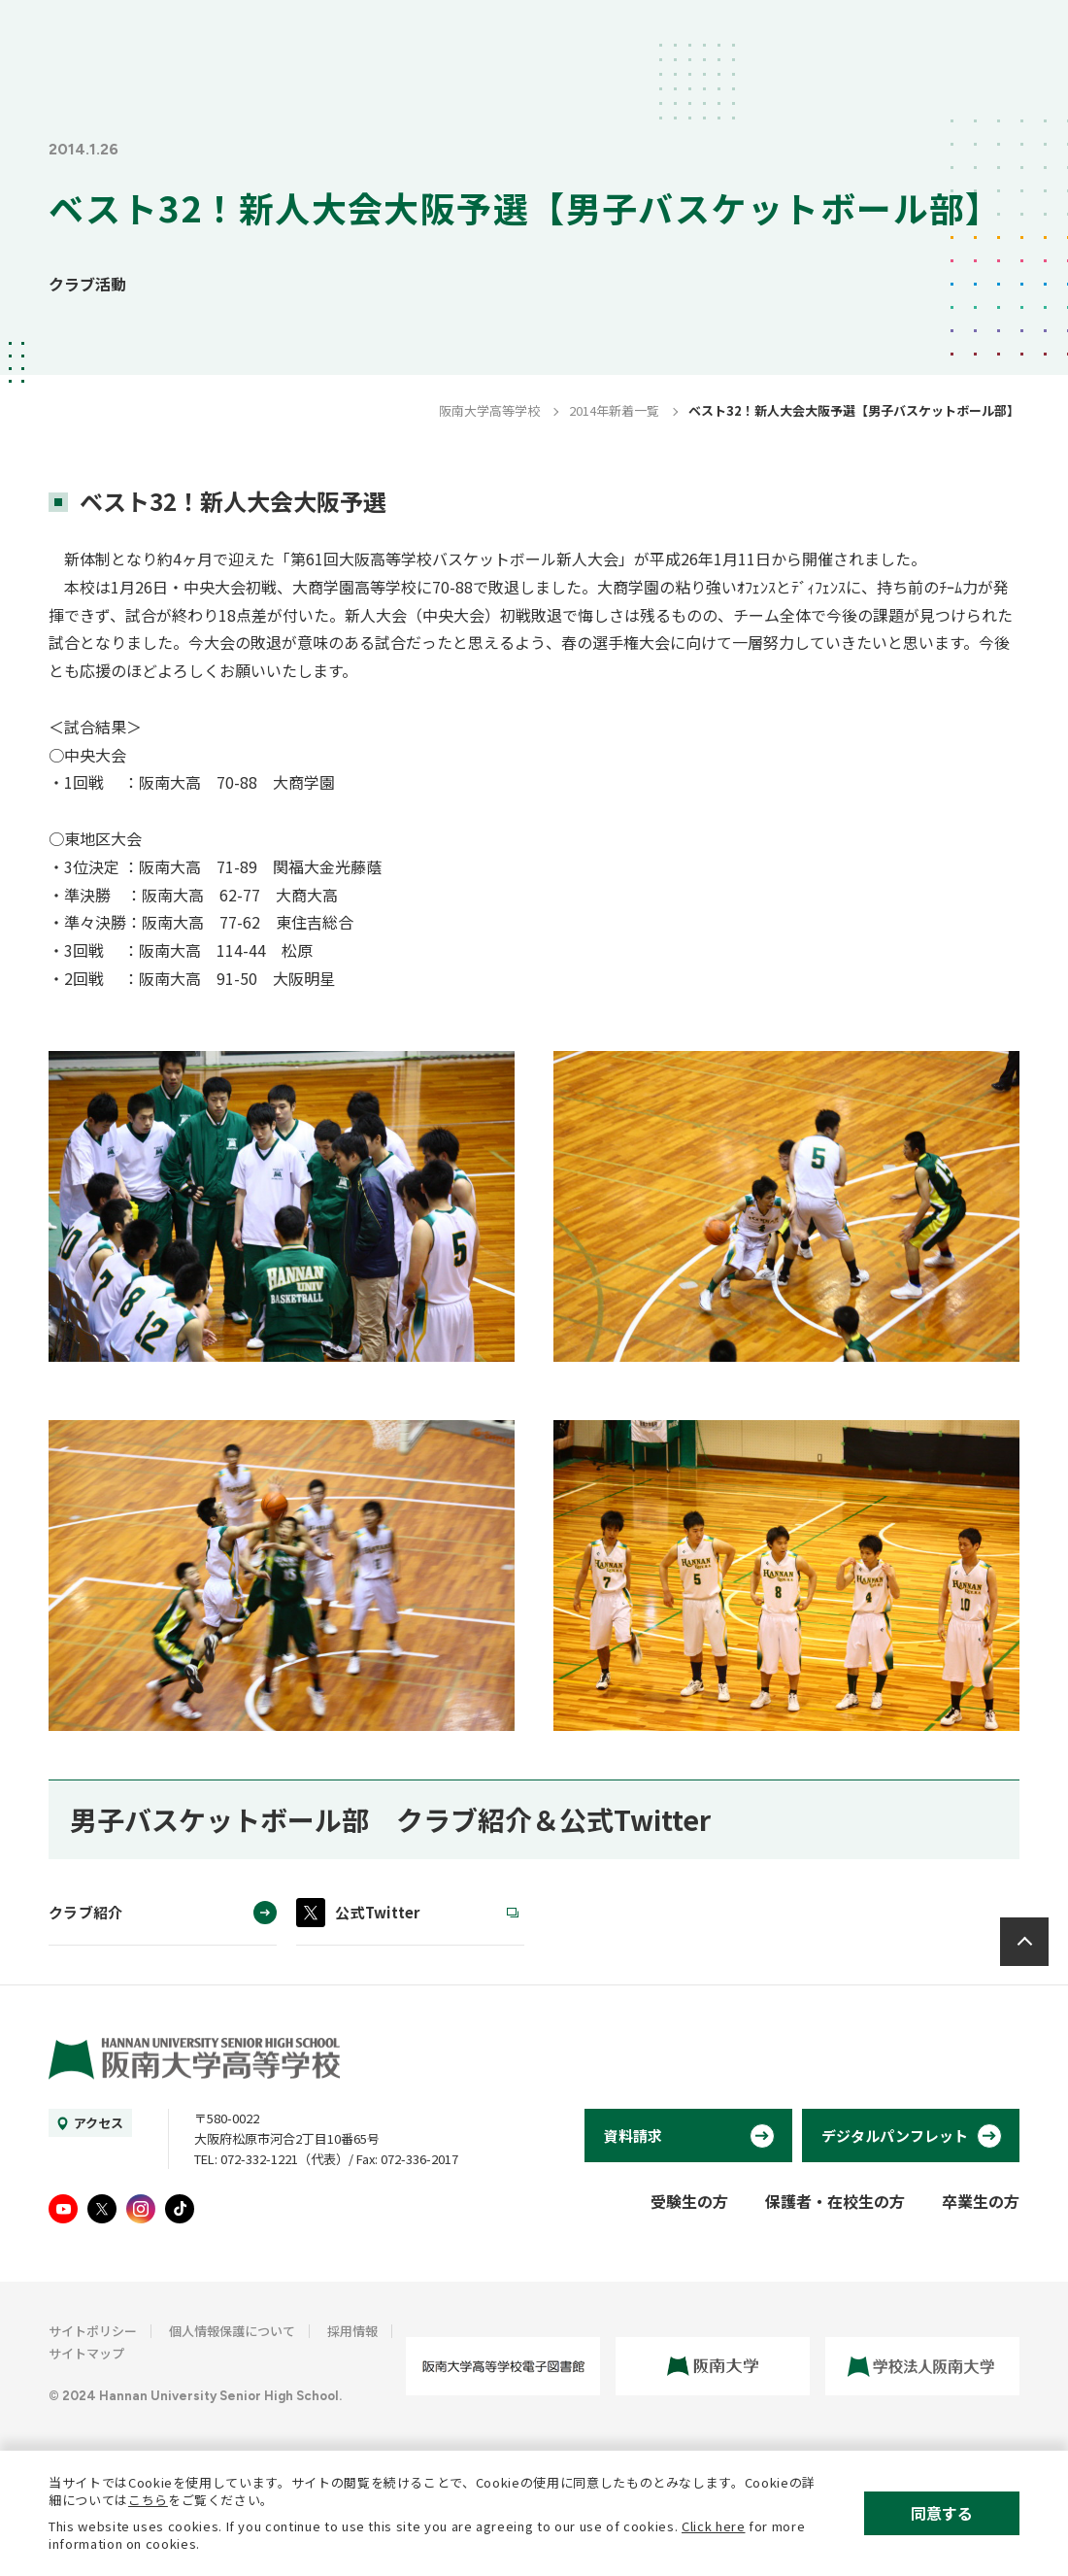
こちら (148, 2500)
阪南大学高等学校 (489, 410)
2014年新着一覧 (614, 410)
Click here (714, 2526)
